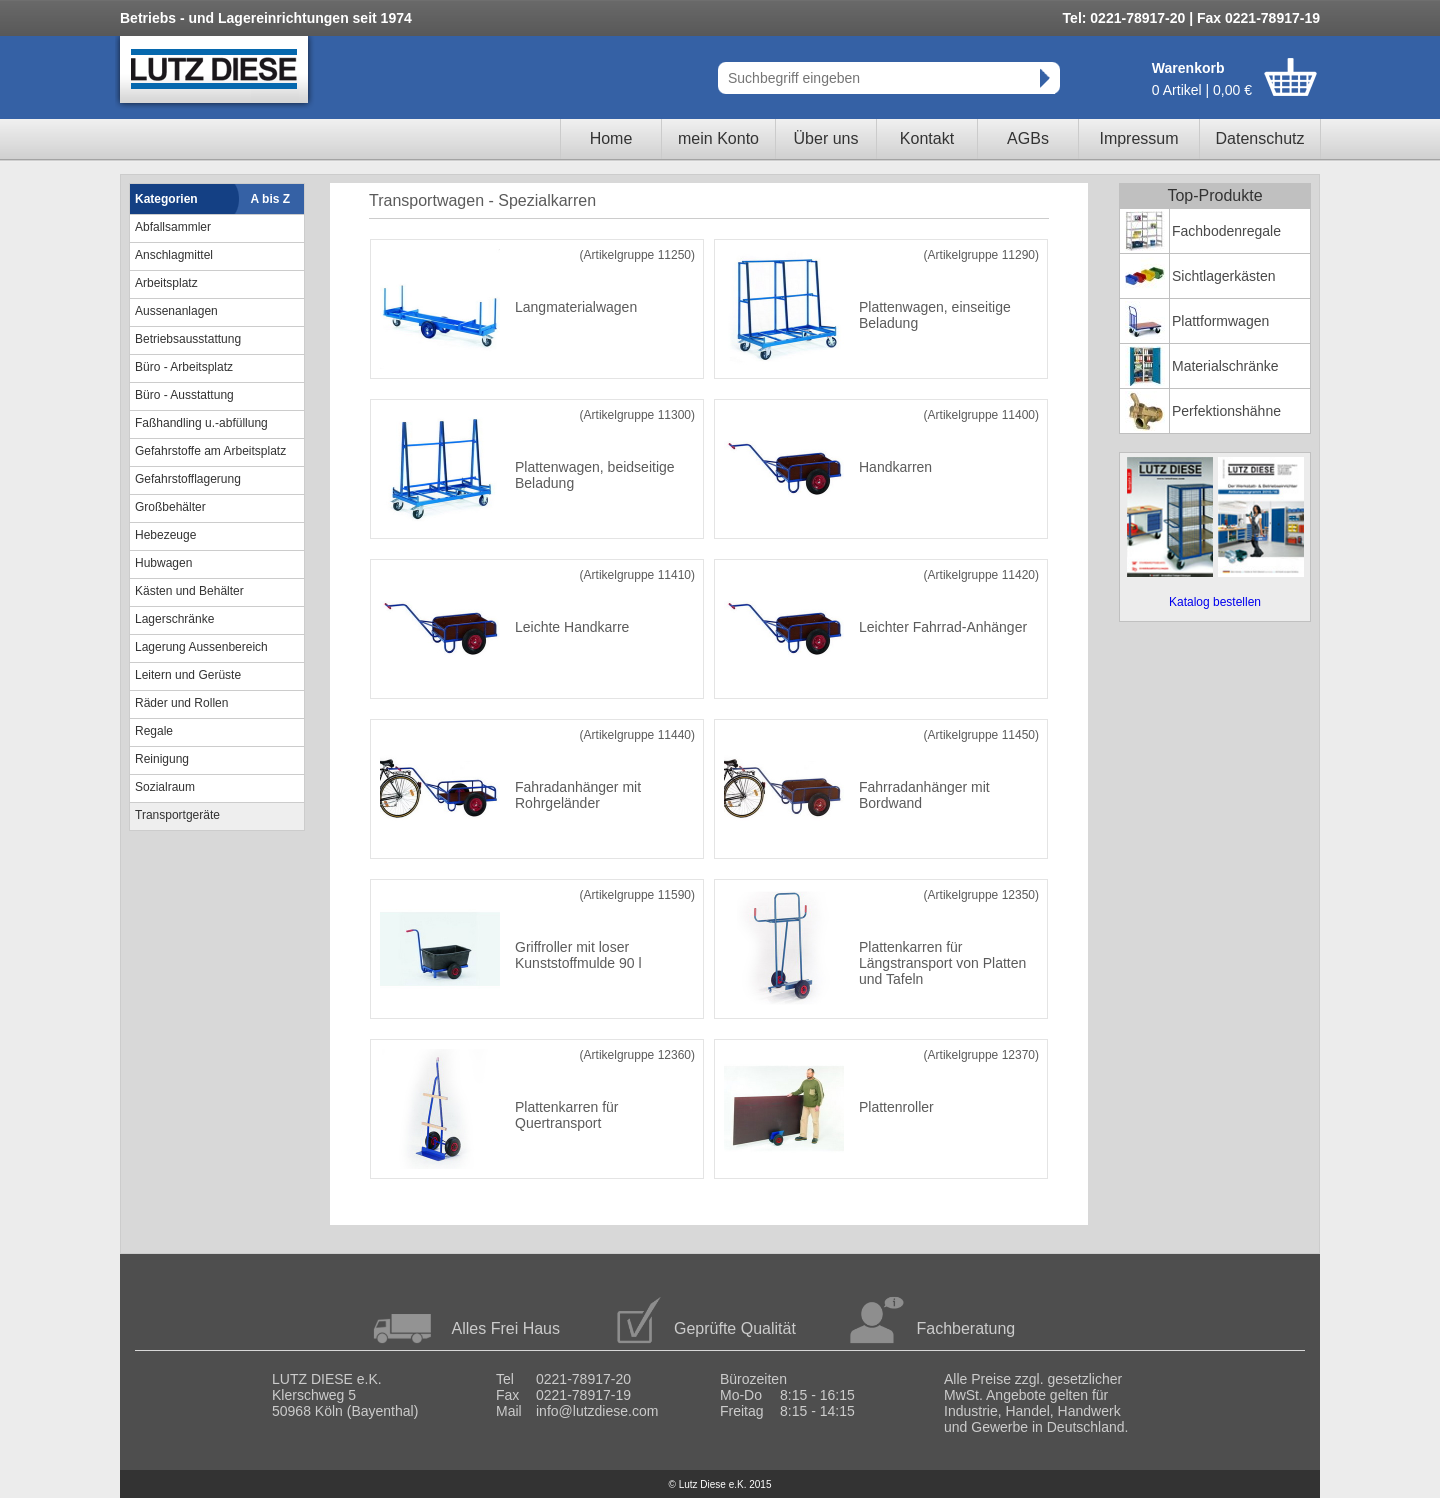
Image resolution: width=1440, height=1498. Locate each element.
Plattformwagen (1220, 321)
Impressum (1138, 138)
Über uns (826, 138)
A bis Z (271, 199)
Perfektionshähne (1226, 411)
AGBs (1028, 138)
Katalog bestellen (1215, 602)
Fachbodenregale (1226, 231)
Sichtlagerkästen (1224, 276)
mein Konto (718, 138)
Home (611, 138)
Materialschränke (1225, 366)
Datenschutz (1260, 138)
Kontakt (927, 138)
